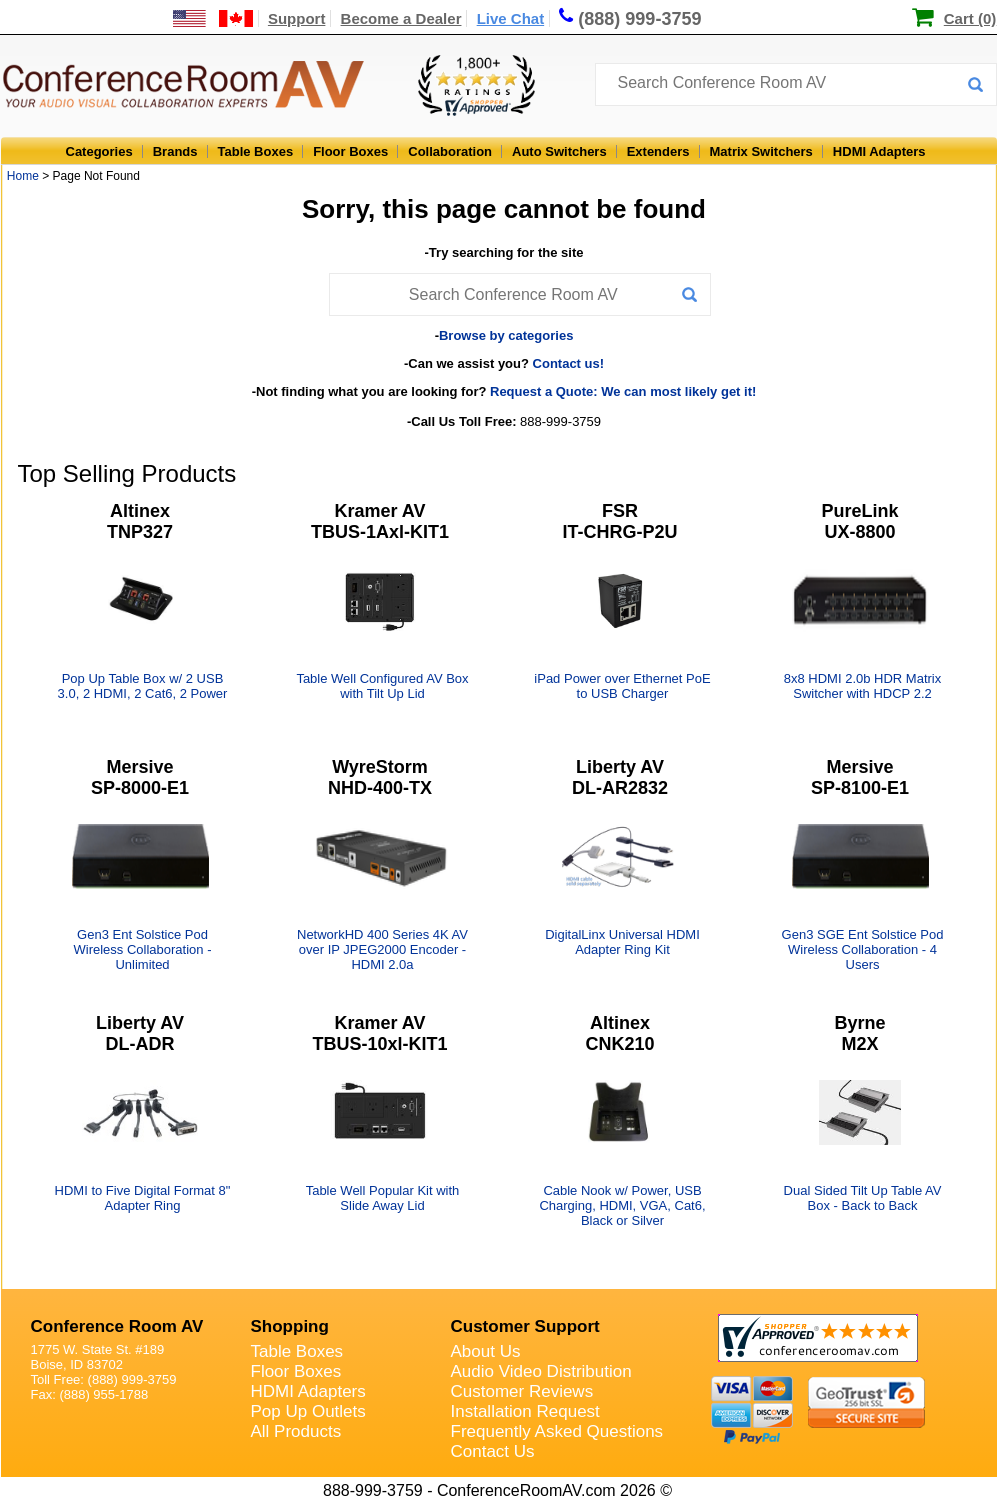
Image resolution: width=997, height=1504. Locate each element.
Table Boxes (256, 151)
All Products (296, 1431)
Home (23, 176)
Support (297, 18)
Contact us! (569, 363)
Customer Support (525, 1326)
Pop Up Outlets (308, 1411)
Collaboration (450, 151)
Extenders (658, 151)
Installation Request (525, 1411)
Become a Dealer (401, 18)
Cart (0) (970, 18)
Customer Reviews (522, 1391)
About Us (486, 1351)
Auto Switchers (559, 151)
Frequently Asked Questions (557, 1431)
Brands (175, 151)
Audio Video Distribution (541, 1371)
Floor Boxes (350, 151)
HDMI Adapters (879, 151)
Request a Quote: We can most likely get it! (623, 391)
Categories (99, 151)
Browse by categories (506, 335)
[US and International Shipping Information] (213, 18)
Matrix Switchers (761, 151)
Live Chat (511, 18)
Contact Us (493, 1451)
